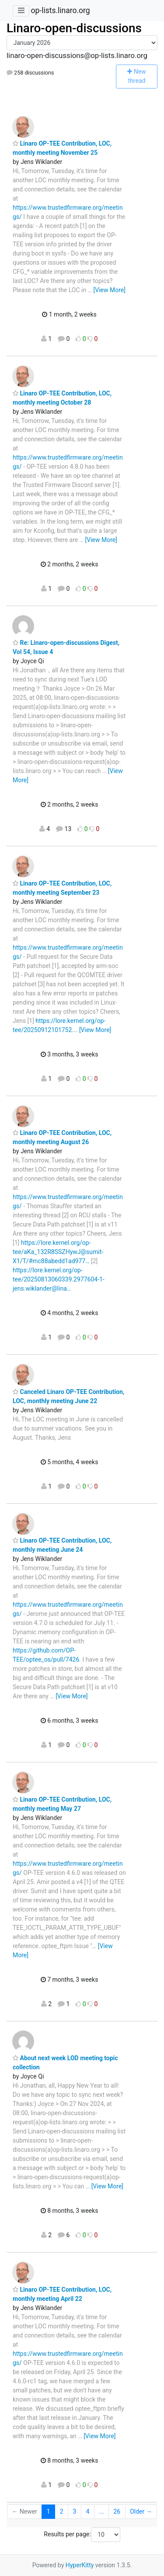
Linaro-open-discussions (74, 28)
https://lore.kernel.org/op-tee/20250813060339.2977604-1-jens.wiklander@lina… (59, 1279)
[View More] (110, 289)
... (101, 2511)
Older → (141, 2511)
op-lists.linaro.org (60, 10)
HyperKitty (80, 2565)
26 (116, 2511)
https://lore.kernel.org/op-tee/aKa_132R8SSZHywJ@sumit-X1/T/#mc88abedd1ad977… (58, 1251)
